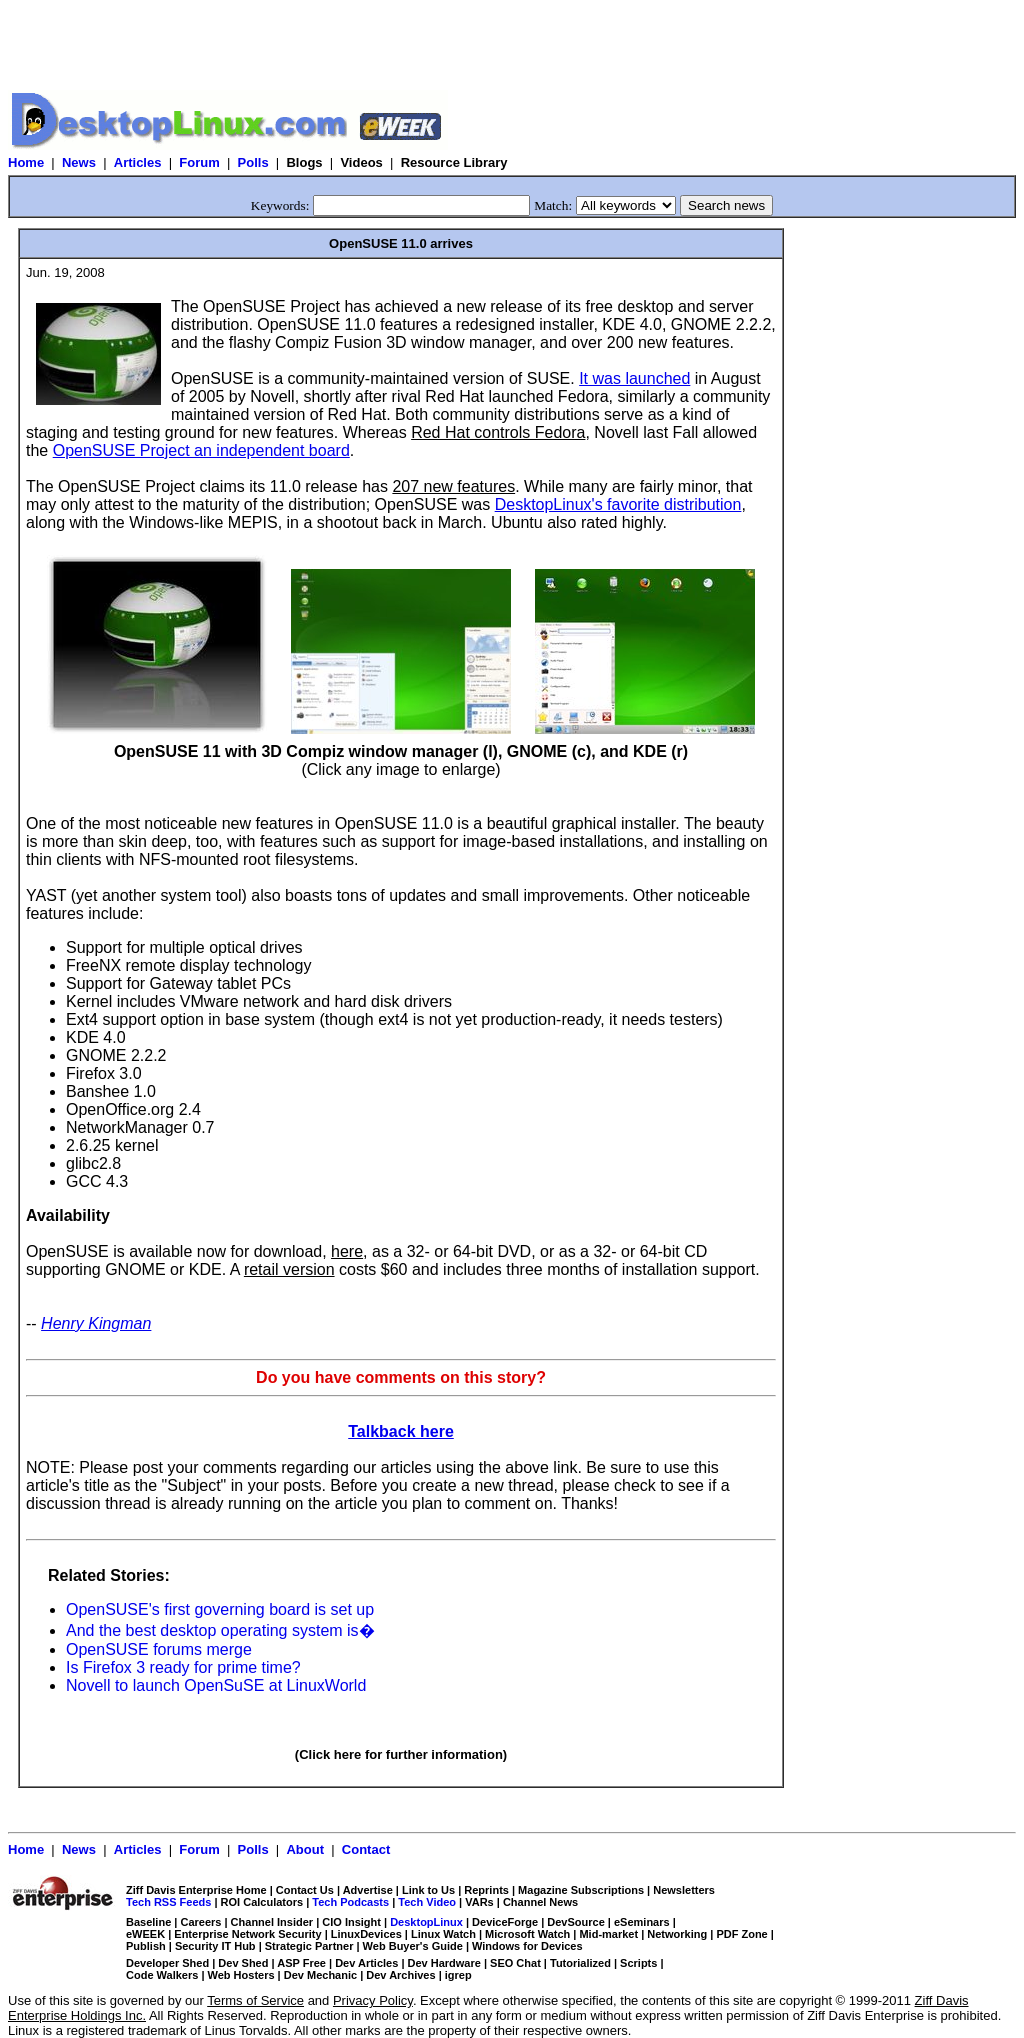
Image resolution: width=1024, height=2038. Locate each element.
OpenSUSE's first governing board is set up (220, 1609)
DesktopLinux (426, 1922)
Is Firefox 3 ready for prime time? (183, 1667)
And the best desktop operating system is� (220, 1630)
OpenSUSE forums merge (159, 1649)
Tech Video (427, 1902)
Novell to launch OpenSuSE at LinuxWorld (216, 1685)
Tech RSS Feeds (168, 1902)
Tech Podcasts (350, 1902)
